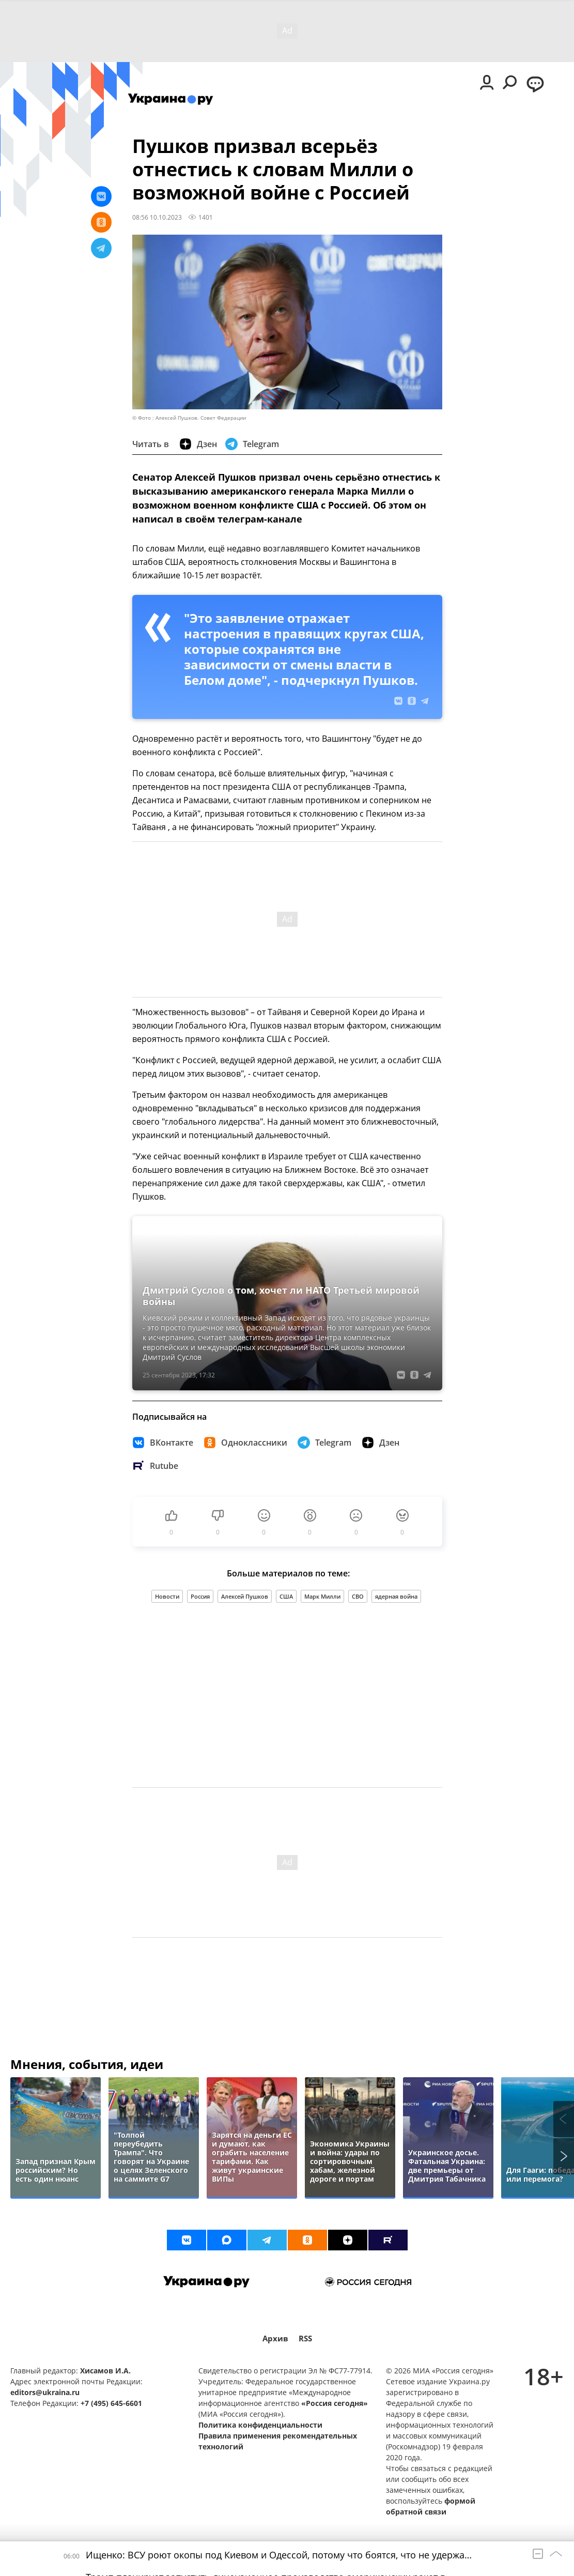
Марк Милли (322, 1596)
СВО (358, 1596)
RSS (305, 2338)
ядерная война (396, 1596)
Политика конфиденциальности (260, 2425)
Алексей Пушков (244, 1596)
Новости (167, 1596)
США (286, 1596)
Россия (200, 1596)
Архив (275, 2338)
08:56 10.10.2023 (157, 217)
